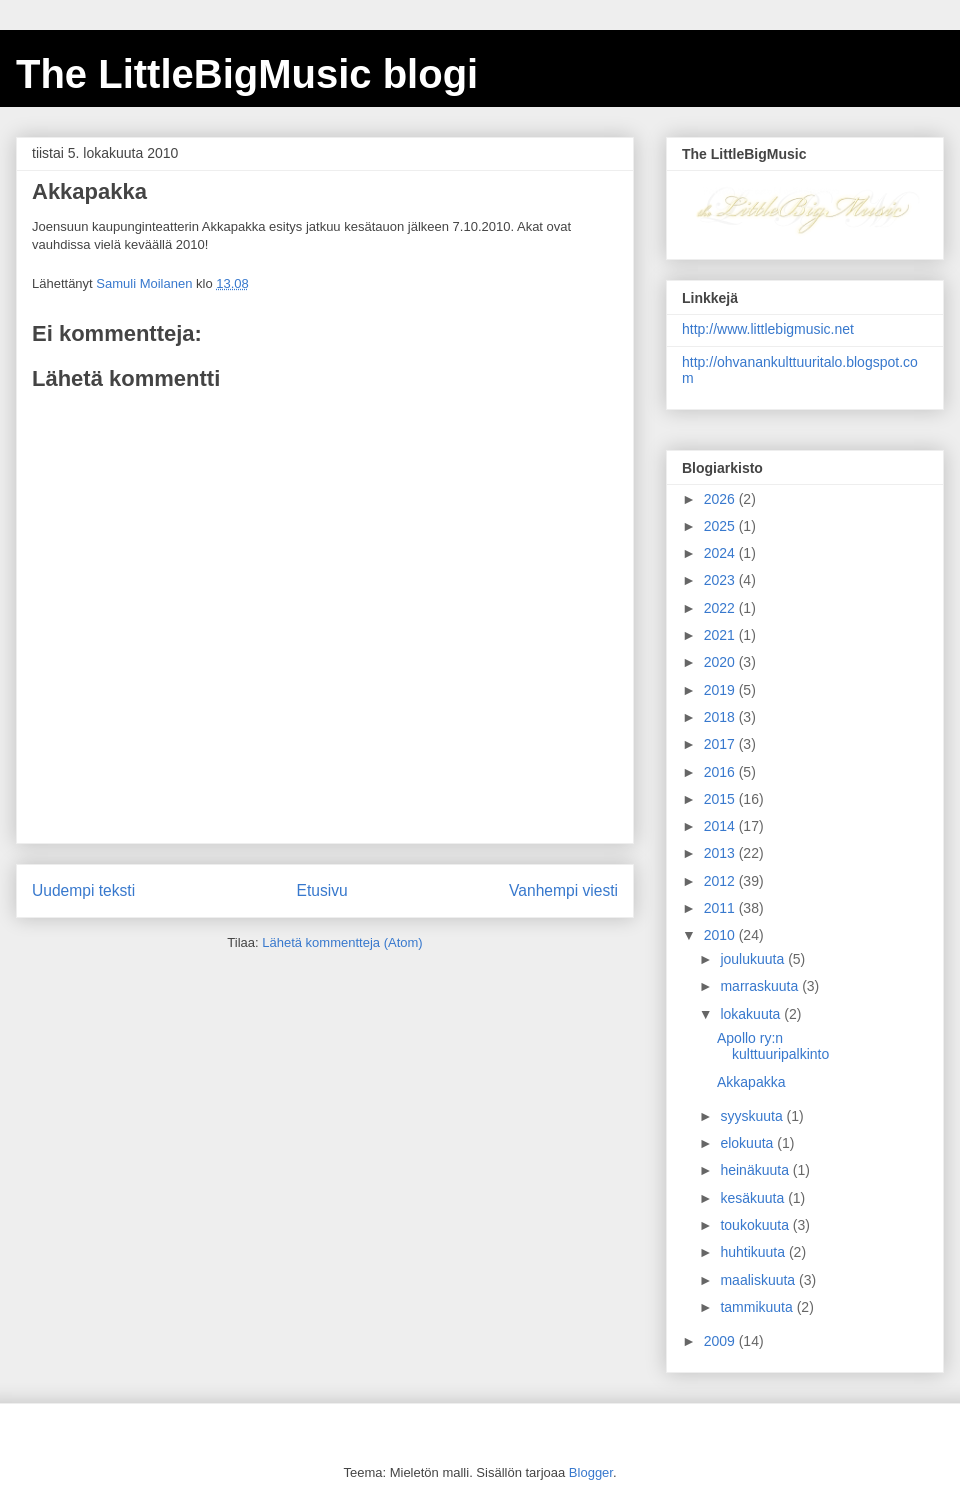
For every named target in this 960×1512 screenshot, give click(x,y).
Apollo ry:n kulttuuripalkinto (773, 1046)
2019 (721, 690)
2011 (721, 908)
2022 (721, 608)
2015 (721, 799)
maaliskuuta (759, 1280)
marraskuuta (761, 986)
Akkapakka (751, 1082)
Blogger (591, 1472)
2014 (721, 826)
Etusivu (322, 890)
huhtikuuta (754, 1252)
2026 (721, 499)
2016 (721, 772)
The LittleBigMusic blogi (247, 74)
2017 (721, 744)
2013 (721, 853)
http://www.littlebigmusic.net (768, 329)
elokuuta (748, 1143)
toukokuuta (756, 1225)
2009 (721, 1341)
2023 (721, 580)
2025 (721, 526)
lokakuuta (752, 1014)
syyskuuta (753, 1116)
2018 (721, 717)
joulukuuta (754, 959)
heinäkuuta (756, 1170)
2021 (721, 635)
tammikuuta (758, 1307)
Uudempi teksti (83, 890)
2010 (721, 935)
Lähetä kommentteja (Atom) (342, 942)
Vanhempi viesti (563, 890)
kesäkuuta (754, 1198)
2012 (721, 881)
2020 (721, 662)
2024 (721, 553)
